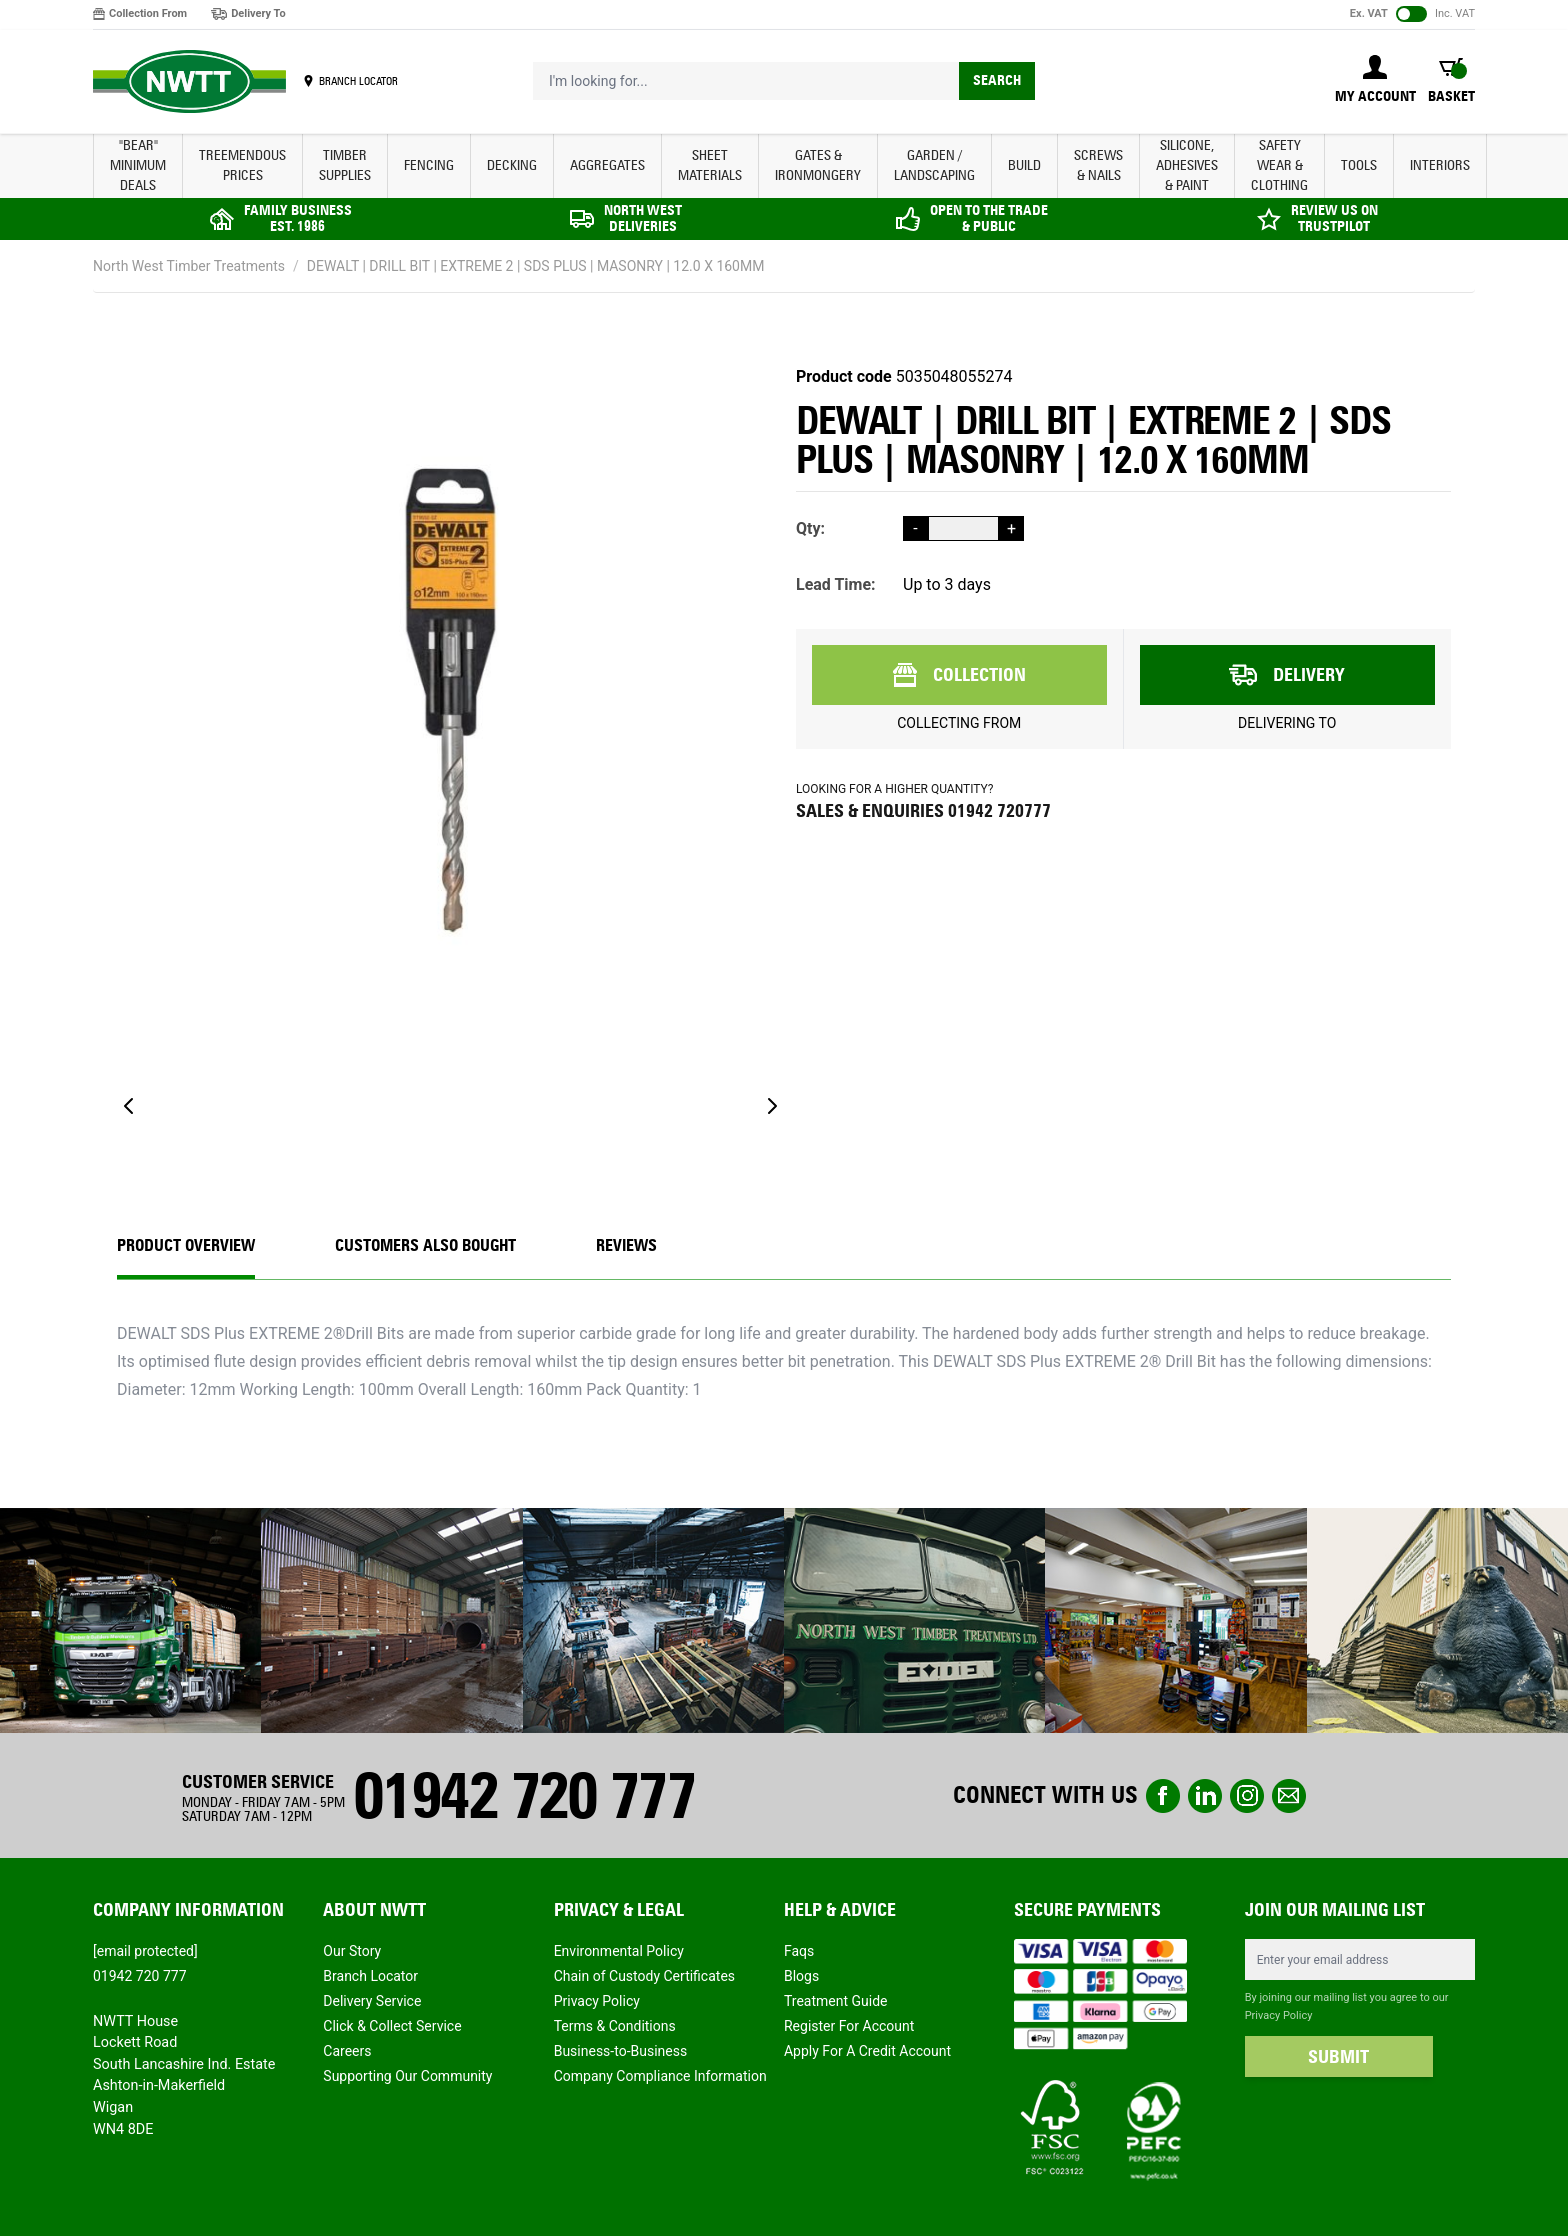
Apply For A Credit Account (867, 2051)
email (1289, 1796)
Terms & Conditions (615, 2026)
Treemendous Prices (242, 165)
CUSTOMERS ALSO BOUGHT (425, 1245)
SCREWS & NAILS (1098, 165)
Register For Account (849, 2026)
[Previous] (129, 1106)
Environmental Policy (619, 1951)
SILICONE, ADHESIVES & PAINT (1187, 165)
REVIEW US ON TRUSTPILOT (1334, 218)
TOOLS (1359, 165)
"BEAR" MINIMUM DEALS (138, 165)
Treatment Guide (836, 2001)
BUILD (1024, 165)
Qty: (810, 528)
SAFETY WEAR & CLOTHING (1279, 165)
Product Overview (186, 1245)
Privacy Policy (597, 2001)
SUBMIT (1338, 2057)
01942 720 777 (524, 1795)
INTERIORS (1440, 165)
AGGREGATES (607, 165)
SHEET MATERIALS (710, 165)
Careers (347, 2051)
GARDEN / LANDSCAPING (934, 165)
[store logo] (189, 82)
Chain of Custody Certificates (644, 1976)
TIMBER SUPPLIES (345, 165)
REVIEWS (626, 1245)
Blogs (801, 1976)
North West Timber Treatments (189, 266)
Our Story (352, 1951)
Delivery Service (372, 2001)
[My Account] (1375, 81)
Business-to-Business (621, 2051)
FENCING (429, 165)
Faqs (799, 1951)
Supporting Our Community (407, 2076)
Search (997, 80)
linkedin (1205, 1796)
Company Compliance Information (660, 2076)
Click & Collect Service (392, 2026)
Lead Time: (836, 584)
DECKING (512, 165)
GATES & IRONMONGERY (818, 165)
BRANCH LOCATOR (358, 81)
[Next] (772, 1106)
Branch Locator (370, 1976)
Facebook (1163, 1796)
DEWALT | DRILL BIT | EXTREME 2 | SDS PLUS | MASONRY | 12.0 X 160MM (536, 266)
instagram (1247, 1796)
